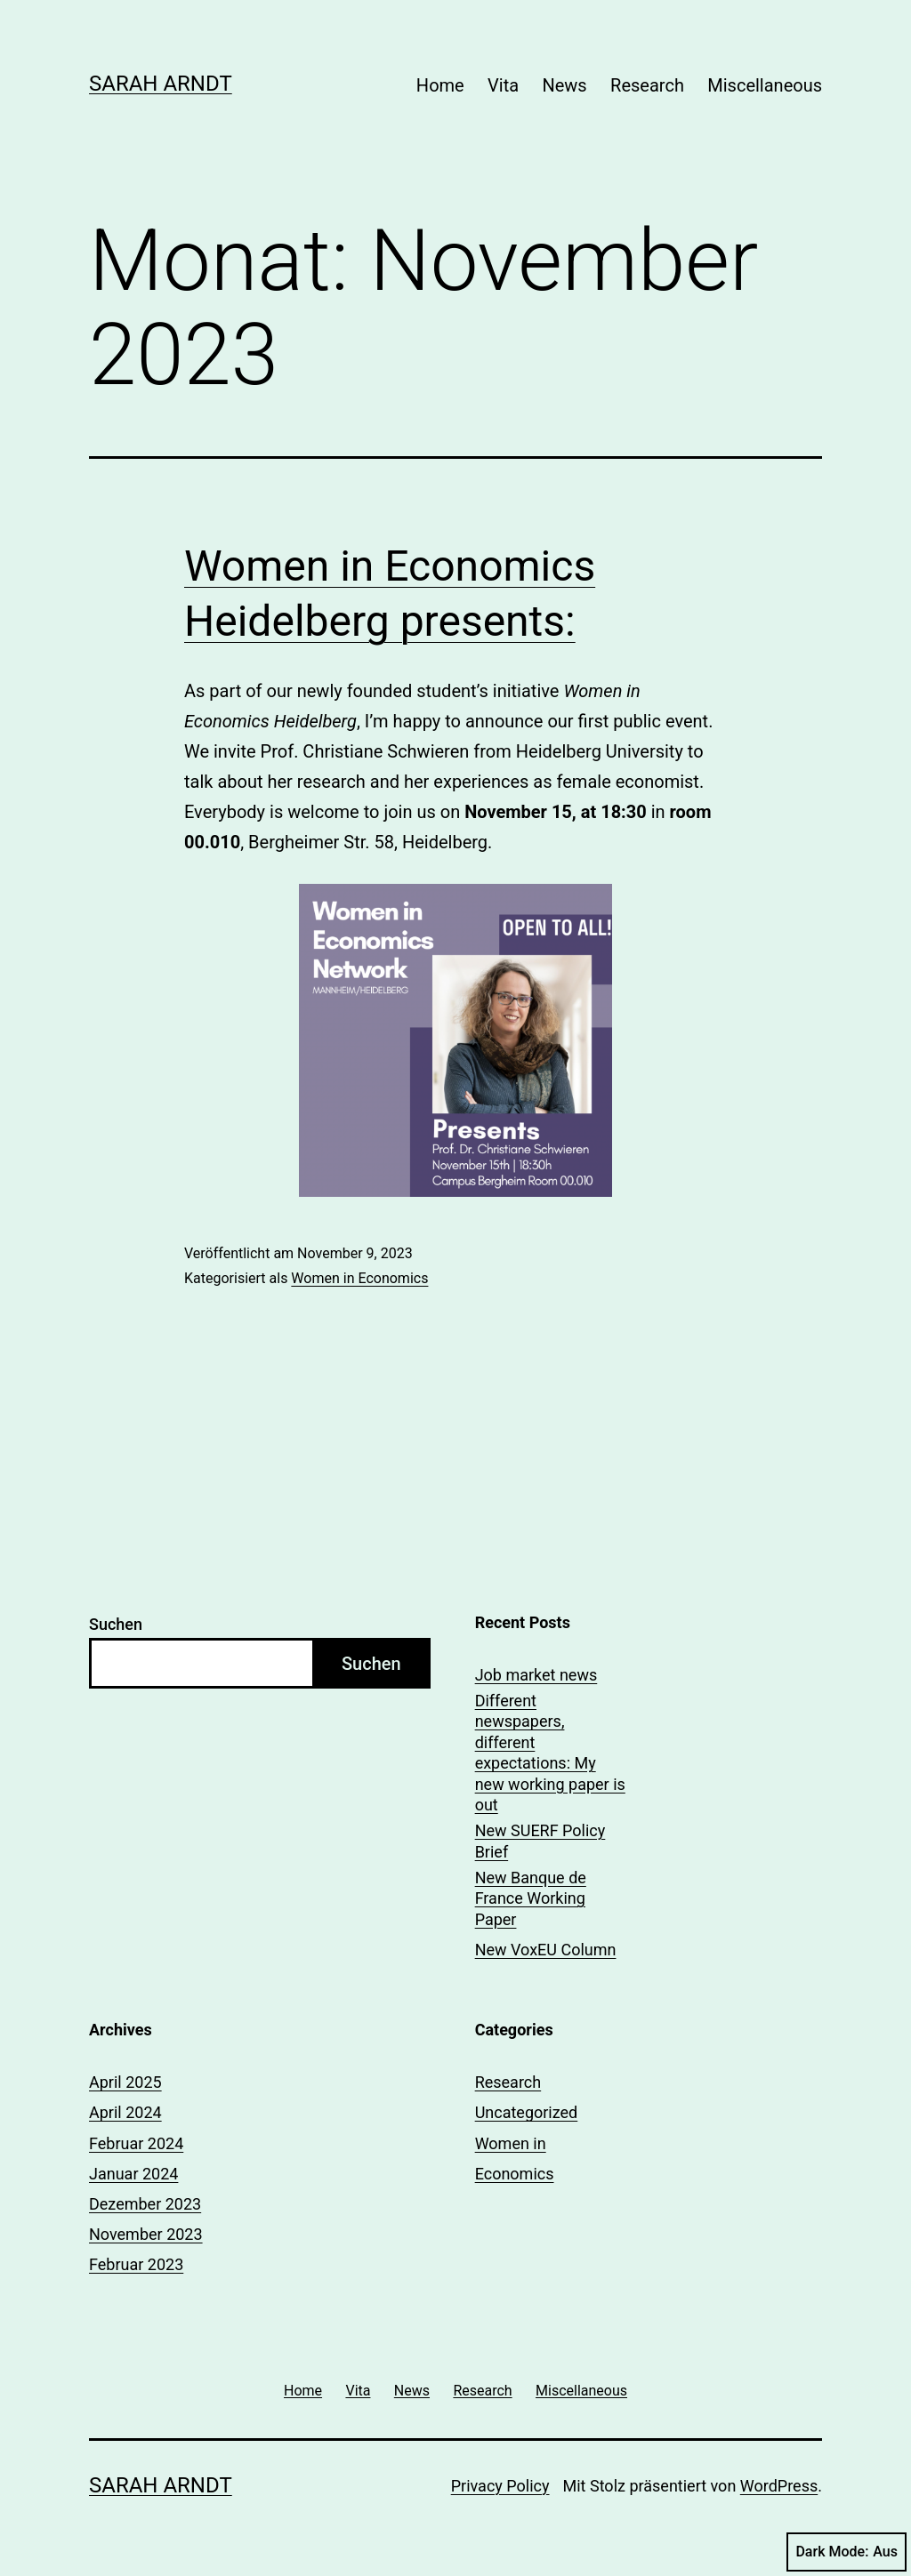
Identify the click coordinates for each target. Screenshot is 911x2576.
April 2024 (125, 2112)
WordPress (779, 2485)
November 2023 (146, 2234)
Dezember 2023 (145, 2204)
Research (647, 85)
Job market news (536, 1674)
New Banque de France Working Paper (530, 1898)
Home (440, 85)
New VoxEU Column (546, 1949)
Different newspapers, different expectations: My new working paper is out (550, 1752)
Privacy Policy (500, 2485)
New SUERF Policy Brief (540, 1840)
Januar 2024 (133, 2173)
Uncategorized (526, 2112)
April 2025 (125, 2082)
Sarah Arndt (160, 83)
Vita (503, 85)
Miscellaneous (764, 85)
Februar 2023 (136, 2264)
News (564, 85)
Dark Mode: (846, 2552)
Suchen (115, 1624)
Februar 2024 (136, 2143)
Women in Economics (359, 1278)
